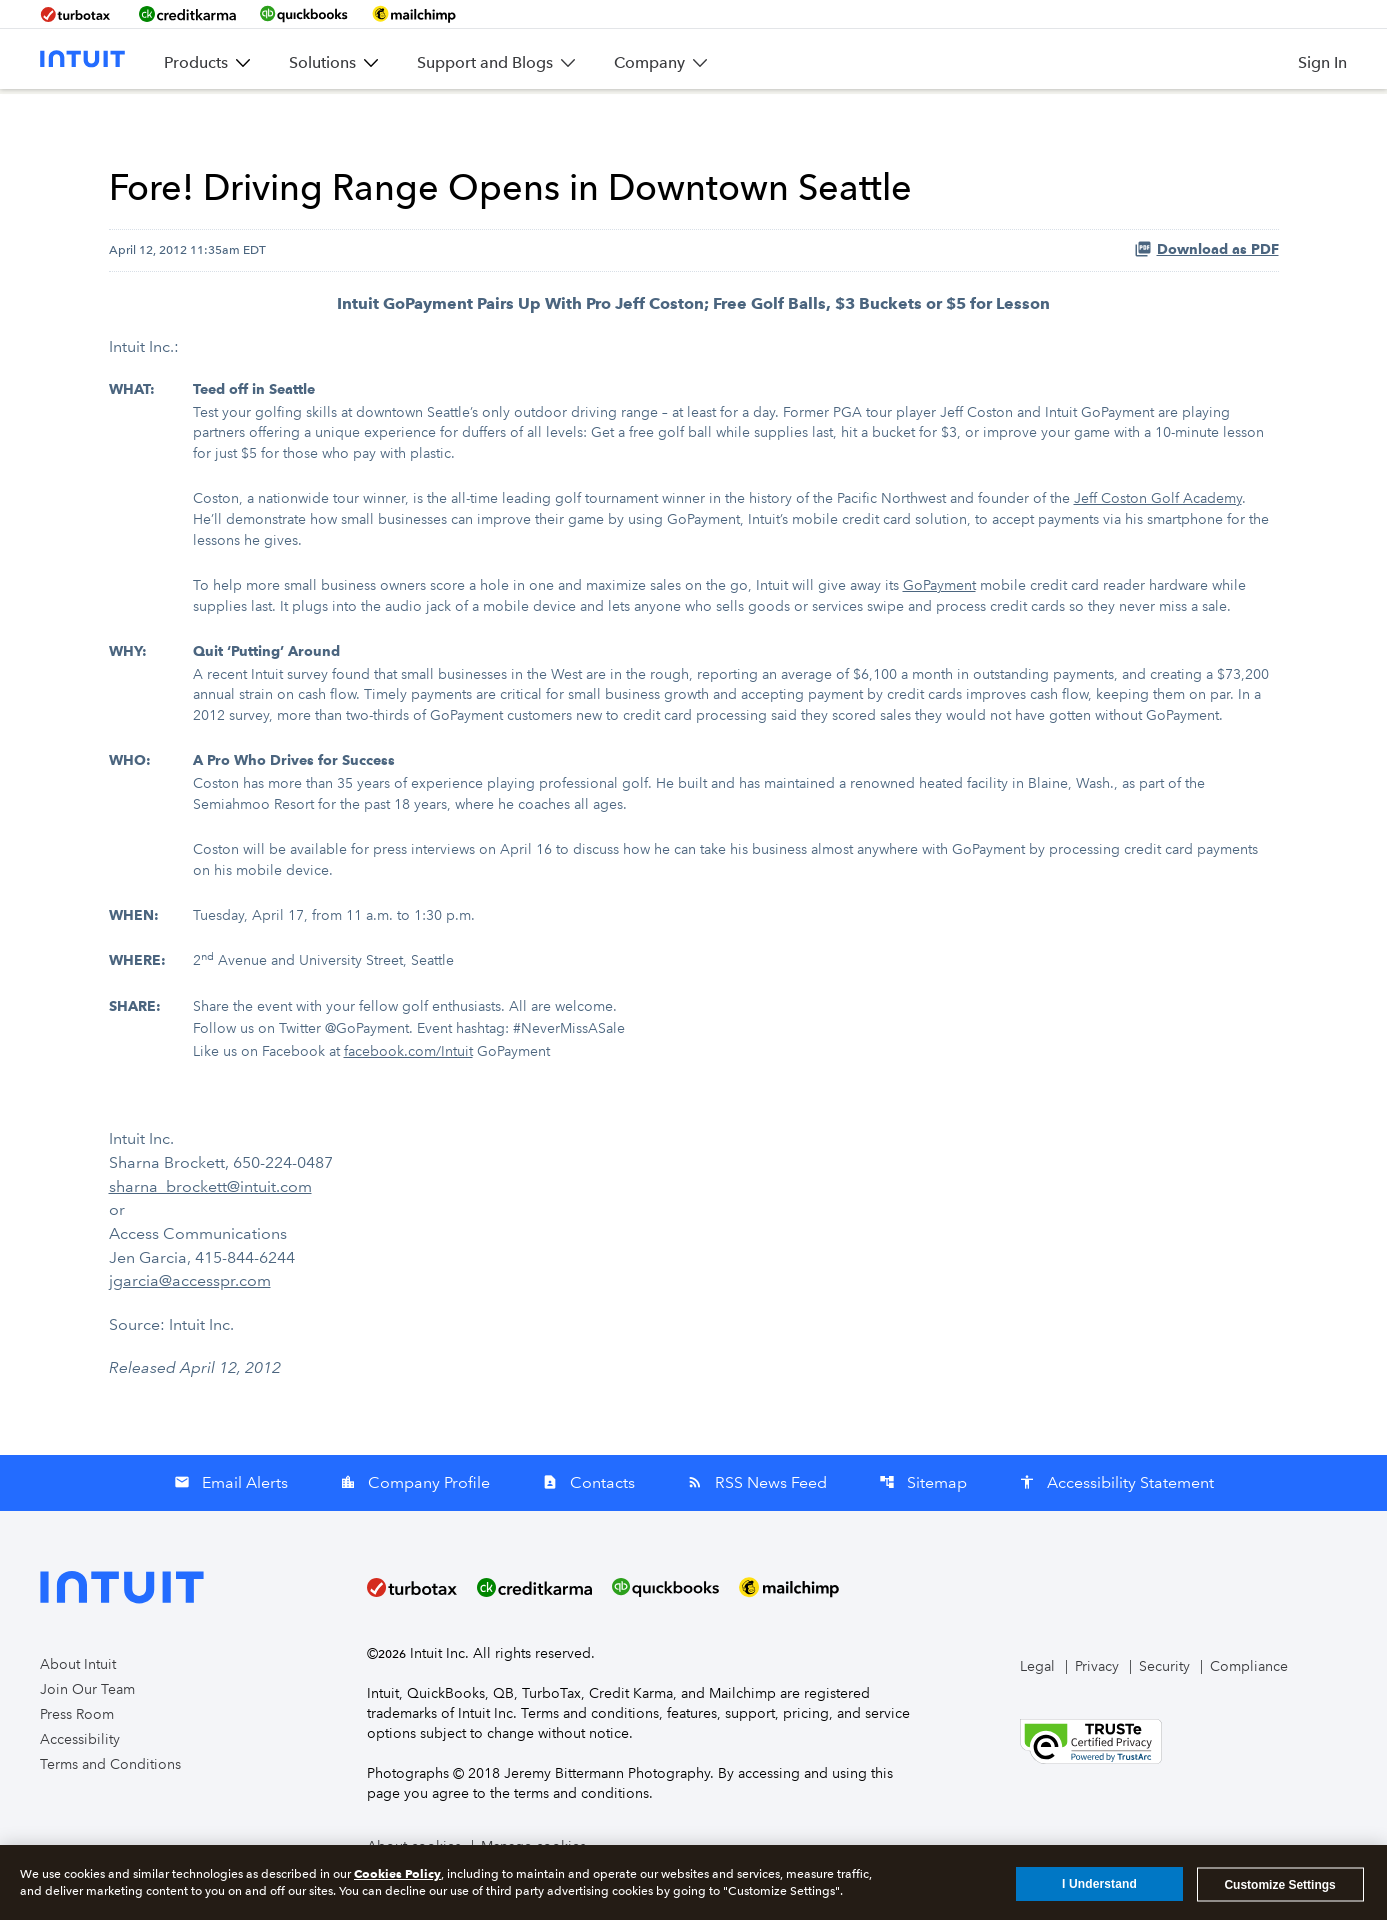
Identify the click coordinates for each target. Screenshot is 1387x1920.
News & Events (448, 118)
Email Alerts (231, 1514)
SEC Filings (917, 118)
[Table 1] (694, 766)
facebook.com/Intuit (408, 1089)
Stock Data (813, 118)
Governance (1026, 118)
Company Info (577, 118)
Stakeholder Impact (1166, 118)
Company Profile (415, 1514)
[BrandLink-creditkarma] (187, 14)
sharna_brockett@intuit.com (210, 1221)
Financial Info (701, 118)
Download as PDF (1206, 304)
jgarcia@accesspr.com (190, 1313)
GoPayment (939, 634)
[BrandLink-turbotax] (77, 14)
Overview (335, 118)
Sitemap (923, 1514)
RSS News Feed (757, 1514)
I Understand (1099, 1891)
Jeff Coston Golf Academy (1158, 549)
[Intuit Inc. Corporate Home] (82, 59)
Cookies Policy (397, 1880)
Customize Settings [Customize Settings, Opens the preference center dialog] (1279, 1891)
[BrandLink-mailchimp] (414, 14)
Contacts (588, 1514)
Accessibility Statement (1116, 1514)
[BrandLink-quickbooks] (304, 14)
